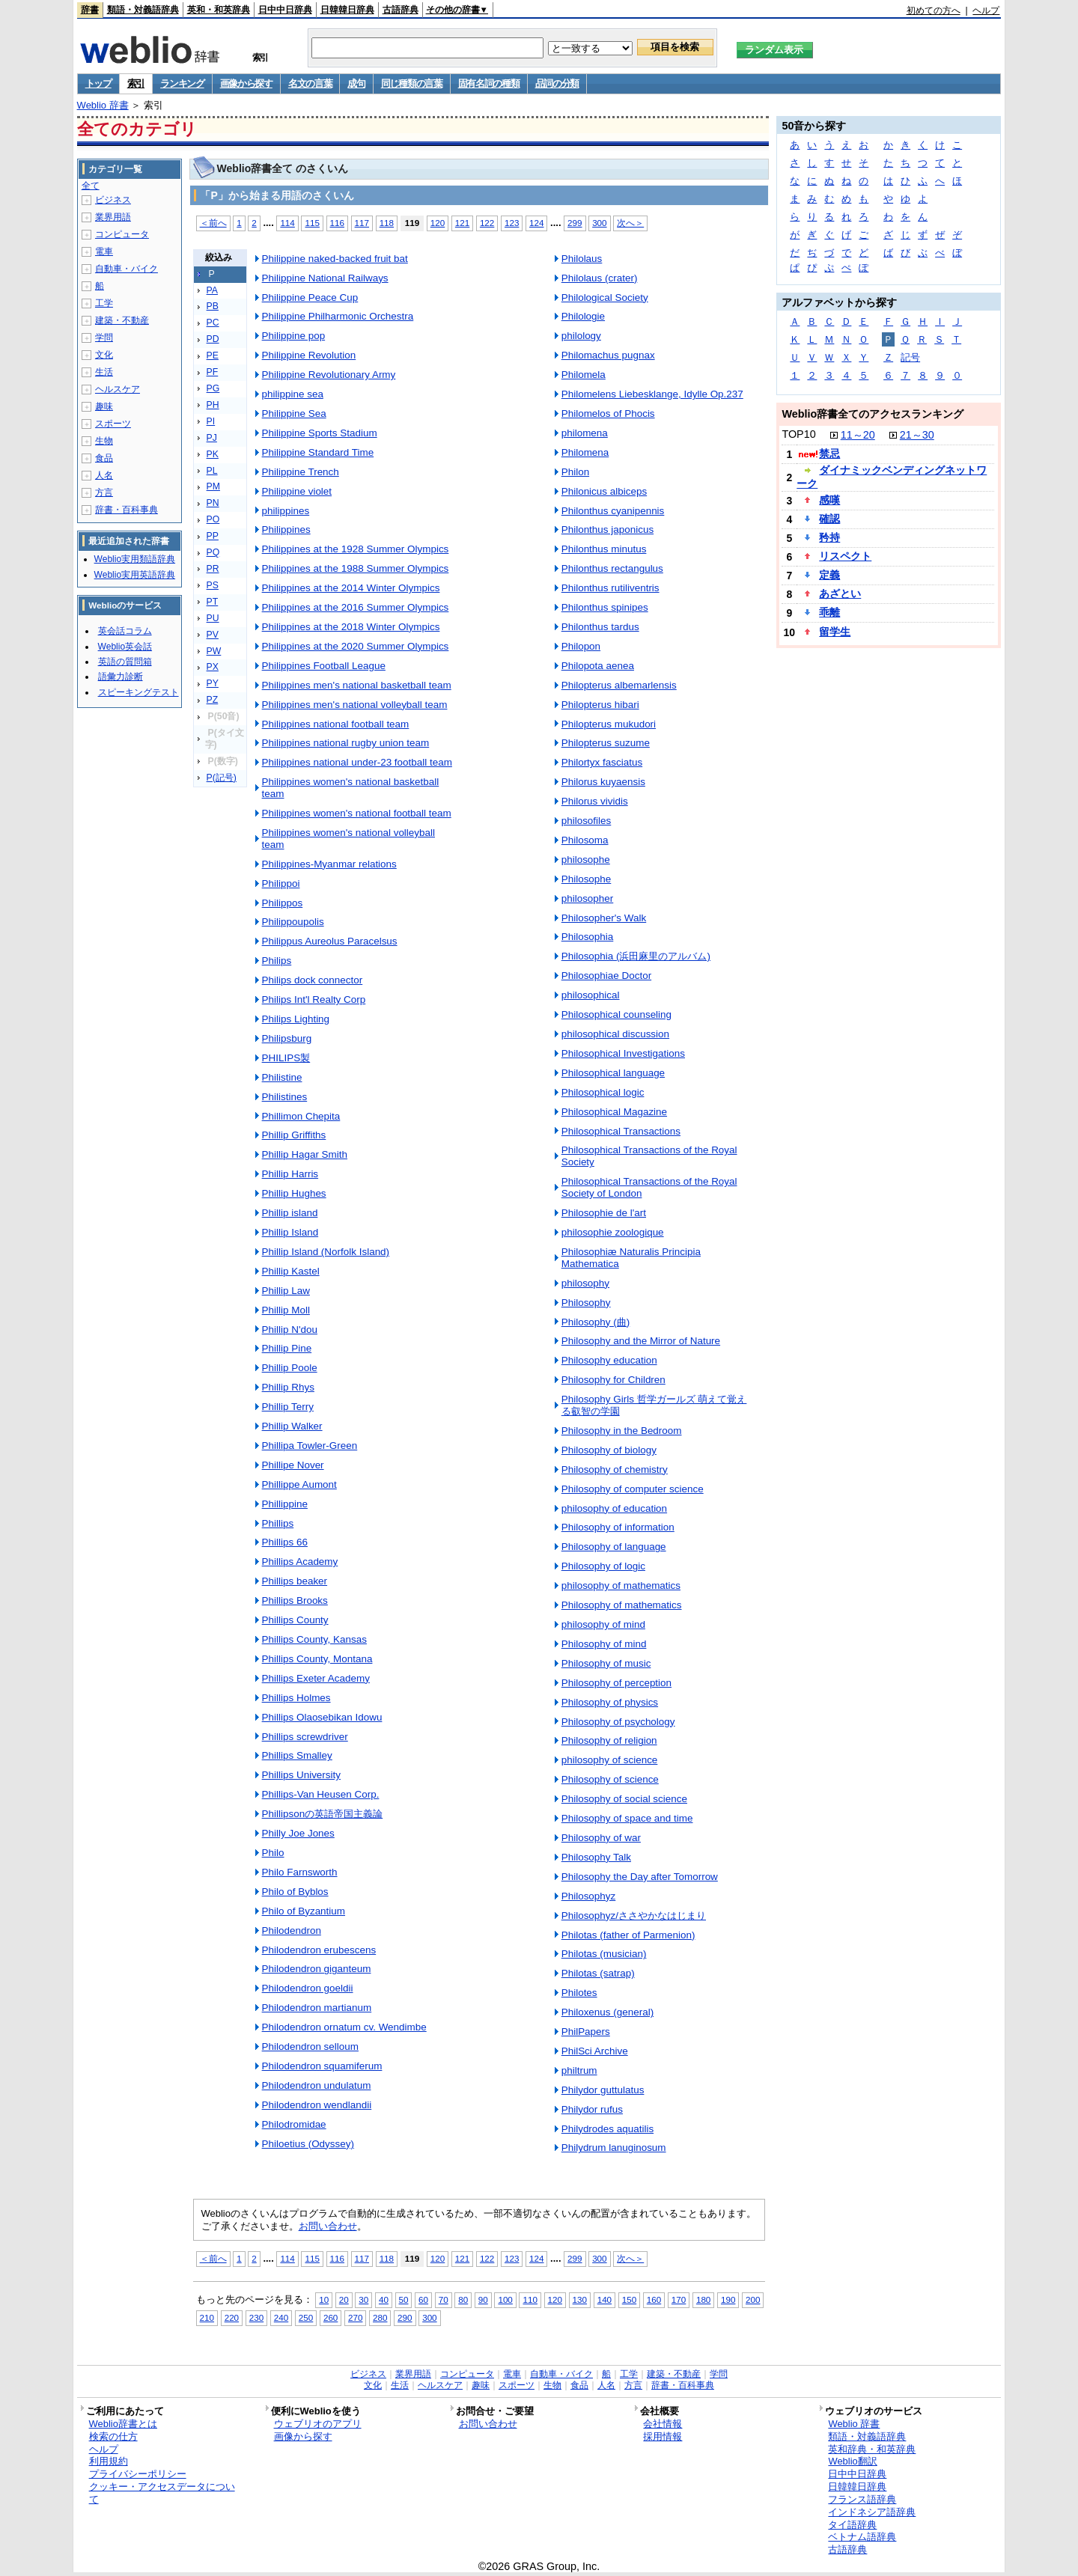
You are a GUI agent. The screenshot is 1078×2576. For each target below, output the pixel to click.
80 (463, 2299)
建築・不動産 (122, 320)
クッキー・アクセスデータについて (162, 2493)
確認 (829, 519)
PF (213, 372)
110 (530, 2299)
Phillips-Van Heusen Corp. (321, 1794)
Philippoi (281, 883)
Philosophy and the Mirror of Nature (640, 1340)
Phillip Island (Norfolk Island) (325, 1251)
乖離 (829, 612)
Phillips (278, 1523)
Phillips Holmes (296, 1697)
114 (287, 223)
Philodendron (291, 1930)
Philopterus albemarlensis (619, 685)
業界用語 (113, 217)
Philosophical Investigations (623, 1053)
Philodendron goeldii (307, 1988)
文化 (104, 355)
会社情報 (662, 2423)
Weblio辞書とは (123, 2423)
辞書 (90, 9)
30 (363, 2299)
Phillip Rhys (288, 1387)
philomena (584, 433)
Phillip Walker (292, 1426)
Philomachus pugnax (608, 355)
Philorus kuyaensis (603, 781)
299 (574, 223)
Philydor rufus (592, 2109)
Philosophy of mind (604, 1643)
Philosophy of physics (609, 1702)
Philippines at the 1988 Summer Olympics (355, 568)
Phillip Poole (289, 1367)
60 (423, 2299)
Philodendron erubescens (319, 1950)
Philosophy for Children (613, 1379)
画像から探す (246, 83)
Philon (575, 471)
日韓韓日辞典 (347, 9)
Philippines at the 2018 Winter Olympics (351, 626)
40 (384, 2299)
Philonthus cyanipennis (613, 510)
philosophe (585, 859)
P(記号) (222, 777)
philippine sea (292, 394)
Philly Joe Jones (298, 1833)
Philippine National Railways (325, 278)
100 (505, 2299)
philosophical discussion (615, 1034)
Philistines (285, 1096)
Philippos (282, 903)
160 (654, 2299)
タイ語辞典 (852, 2524)
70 (443, 2299)
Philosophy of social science (624, 1798)
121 (462, 223)
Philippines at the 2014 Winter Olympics (351, 587)
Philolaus (582, 258)
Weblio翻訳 (852, 2461)
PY (213, 683)
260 (330, 2317)
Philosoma (585, 840)
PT (213, 601)
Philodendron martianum (317, 2007)
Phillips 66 (285, 1542)
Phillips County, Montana (317, 1658)
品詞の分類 (557, 83)
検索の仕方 (113, 2436)
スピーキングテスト (138, 692)
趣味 (104, 406)
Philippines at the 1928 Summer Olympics (355, 549)
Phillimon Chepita (301, 1116)
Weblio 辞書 (103, 105)
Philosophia (587, 936)
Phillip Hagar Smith (304, 1154)
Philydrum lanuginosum (613, 2147)
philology (581, 335)
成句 (356, 83)
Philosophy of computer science (632, 1489)
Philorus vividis (594, 801)
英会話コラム (125, 631)
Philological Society (604, 297)
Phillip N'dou (289, 1329)
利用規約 (108, 2461)
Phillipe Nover (293, 1465)
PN (213, 503)
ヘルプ (985, 10)
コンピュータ (122, 234)
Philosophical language (613, 1072)
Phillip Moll (286, 1310)
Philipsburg (287, 1038)
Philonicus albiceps (604, 491)
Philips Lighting (296, 1019)
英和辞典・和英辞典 (872, 2449)
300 (599, 223)
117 (362, 223)
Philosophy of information (617, 1527)
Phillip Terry (288, 1406)
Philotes (579, 1992)
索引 (135, 83)
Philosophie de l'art (603, 1212)
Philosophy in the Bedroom (621, 1430)
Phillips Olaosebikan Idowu (322, 1717)
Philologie (583, 316)
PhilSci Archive (594, 2051)
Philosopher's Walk (603, 918)
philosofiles (586, 820)
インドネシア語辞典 (872, 2512)
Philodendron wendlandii (317, 2104)
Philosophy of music (606, 1663)
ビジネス (113, 200)
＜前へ (213, 223)
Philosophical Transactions (620, 1131)
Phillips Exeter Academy (316, 1678)
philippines (286, 510)
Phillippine (285, 1504)
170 (679, 2299)
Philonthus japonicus (607, 529)
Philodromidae (294, 2124)
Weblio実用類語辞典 (134, 559)
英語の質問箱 (125, 661)
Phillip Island (290, 1232)
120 (437, 223)
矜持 (829, 537)
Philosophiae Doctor (606, 975)
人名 (104, 475)
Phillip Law (286, 1290)
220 (232, 2317)
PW (214, 651)
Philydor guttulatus (603, 2090)
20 (344, 2299)
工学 (104, 303)
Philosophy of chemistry (614, 1469)
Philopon (580, 646)
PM (213, 486)
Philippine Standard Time (318, 452)
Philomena (585, 452)
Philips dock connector (312, 980)
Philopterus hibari (600, 704)
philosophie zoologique (612, 1232)
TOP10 (798, 434)
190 (728, 2299)
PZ (213, 700)
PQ (213, 552)
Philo (273, 1852)
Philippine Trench (300, 471)
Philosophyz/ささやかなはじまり (633, 1915)
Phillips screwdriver (305, 1736)
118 (387, 223)
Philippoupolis (293, 921)
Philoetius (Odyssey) (308, 2143)
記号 (910, 357)
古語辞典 (400, 9)
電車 (104, 251)
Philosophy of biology (609, 1450)
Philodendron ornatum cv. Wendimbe (344, 2027)
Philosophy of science (610, 1779)
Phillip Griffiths (294, 1135)
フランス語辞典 (862, 2499)
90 (483, 2299)
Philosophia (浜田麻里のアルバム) (635, 956)
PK (213, 454)
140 (604, 2299)
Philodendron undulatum (316, 2085)
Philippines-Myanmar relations (329, 864)
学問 (104, 337)
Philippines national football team (335, 724)
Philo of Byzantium (303, 1911)
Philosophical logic (603, 1092)
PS (213, 585)
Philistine (282, 1077)
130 (580, 2299)
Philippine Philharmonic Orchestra (338, 316)
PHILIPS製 (286, 1057)
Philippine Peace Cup (310, 297)
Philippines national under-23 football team (357, 762)
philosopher (587, 898)
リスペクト (845, 556)
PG (213, 388)
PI (211, 421)
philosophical (590, 995)
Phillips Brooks (295, 1600)
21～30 (917, 435)
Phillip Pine (287, 1348)
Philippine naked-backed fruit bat (335, 258)
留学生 (834, 632)
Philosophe (586, 879)
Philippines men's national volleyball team (355, 704)
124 (536, 223)
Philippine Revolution (309, 355)
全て (91, 185)
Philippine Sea (294, 413)
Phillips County (295, 1620)
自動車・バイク (126, 268)
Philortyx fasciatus (601, 762)
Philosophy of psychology (618, 1721)
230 (256, 2317)
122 (487, 223)
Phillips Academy (300, 1561)
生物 (104, 441)
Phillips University (301, 1774)
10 (324, 2299)
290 (405, 2317)
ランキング (182, 83)
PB (213, 306)
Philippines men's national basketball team (356, 685)
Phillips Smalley (297, 1755)
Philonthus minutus (604, 549)
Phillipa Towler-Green (310, 1445)
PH (213, 405)
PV (213, 634)
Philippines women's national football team (356, 813)
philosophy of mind (603, 1624)
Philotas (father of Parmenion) (628, 1935)
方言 (104, 492)
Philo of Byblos (295, 1891)
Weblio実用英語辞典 (134, 575)
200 (753, 2299)
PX (213, 667)
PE (213, 355)
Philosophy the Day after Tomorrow (639, 1876)
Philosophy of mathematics (621, 1605)
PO (213, 519)
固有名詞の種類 (489, 83)
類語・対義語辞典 (143, 9)
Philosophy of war (601, 1837)
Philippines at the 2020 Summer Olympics (355, 646)
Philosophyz (588, 1896)
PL (212, 471)
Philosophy (586, 1302)
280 (380, 2317)
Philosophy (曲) (595, 1322)
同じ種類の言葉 (411, 83)
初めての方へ (933, 10)
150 (629, 2299)
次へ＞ (630, 223)
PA (212, 290)
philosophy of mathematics (620, 1585)
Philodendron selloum (310, 2046)
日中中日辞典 (285, 9)
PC (213, 322)
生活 (104, 372)
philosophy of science (609, 1759)
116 (337, 223)
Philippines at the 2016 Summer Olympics (355, 607)
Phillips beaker (295, 1581)
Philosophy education (609, 1360)
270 (355, 2317)
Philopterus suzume (605, 742)
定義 (829, 575)
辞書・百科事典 (126, 509)
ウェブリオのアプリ (318, 2423)
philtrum (579, 2070)
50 (404, 2299)
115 (312, 223)
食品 (104, 458)
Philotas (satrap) (598, 1973)
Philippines (286, 529)
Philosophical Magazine (614, 1111)
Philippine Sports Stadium (319, 433)
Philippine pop (294, 335)
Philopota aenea (597, 665)
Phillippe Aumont (299, 1484)
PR (213, 569)
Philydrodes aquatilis (607, 2128)
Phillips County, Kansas (314, 1639)
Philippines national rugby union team (346, 742)
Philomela (583, 374)
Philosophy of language (613, 1546)
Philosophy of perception (616, 1682)
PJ (212, 438)
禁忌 (829, 454)
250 (306, 2317)
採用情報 (662, 2436)
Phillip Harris (290, 1173)
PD (213, 339)
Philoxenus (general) (607, 2012)
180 (703, 2299)
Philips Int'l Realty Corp (314, 999)
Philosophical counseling (616, 1014)
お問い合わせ (328, 2226)
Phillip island (290, 1212)
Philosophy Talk (596, 1857)
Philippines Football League (324, 665)
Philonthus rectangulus (612, 568)
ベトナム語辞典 (862, 2536)
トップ (98, 83)
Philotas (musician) (604, 1953)
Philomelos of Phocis (608, 413)
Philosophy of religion (609, 1740)
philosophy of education (614, 1508)
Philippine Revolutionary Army (329, 374)
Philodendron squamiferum (322, 2066)
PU (213, 618)
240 (281, 2317)
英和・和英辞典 (218, 9)
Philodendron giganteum (316, 1968)
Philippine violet (297, 491)
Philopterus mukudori (608, 724)
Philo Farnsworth (300, 1872)
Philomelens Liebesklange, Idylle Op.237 (652, 394)
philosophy (585, 1283)
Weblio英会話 (125, 646)
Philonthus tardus (600, 626)
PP (213, 536)
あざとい (840, 593)
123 (512, 223)
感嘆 (829, 500)
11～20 (858, 435)
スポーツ (113, 423)
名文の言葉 (310, 83)
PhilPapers (585, 2031)
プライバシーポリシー (137, 2473)
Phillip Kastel (291, 1271)
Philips (277, 960)
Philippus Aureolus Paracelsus (330, 941)
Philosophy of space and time (627, 1818)
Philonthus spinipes (604, 607)
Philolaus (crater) (599, 278)
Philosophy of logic (603, 1566)
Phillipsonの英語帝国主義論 (322, 1813)
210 (207, 2317)
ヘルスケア (117, 389)
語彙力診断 (120, 676)
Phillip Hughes (294, 1193)
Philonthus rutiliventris (610, 587)
